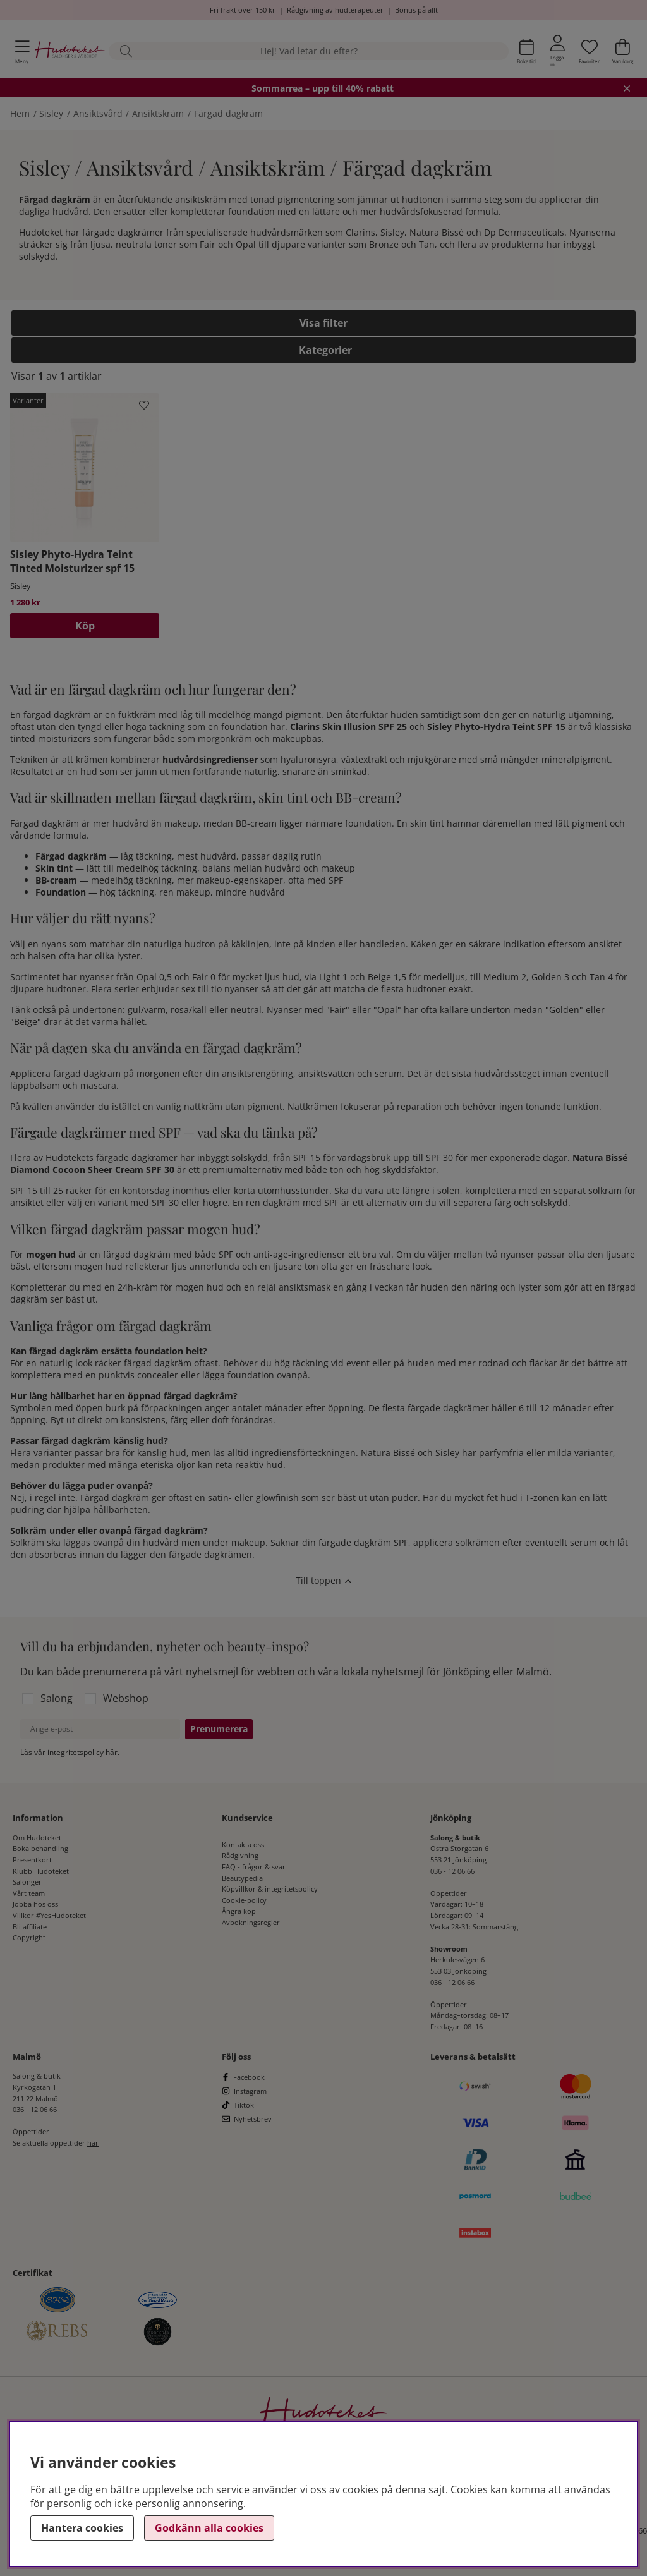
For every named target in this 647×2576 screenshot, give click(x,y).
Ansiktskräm (158, 113)
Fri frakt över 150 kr (242, 10)
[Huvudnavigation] (22, 51)
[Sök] (309, 51)
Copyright (29, 1937)
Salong (56, 1698)
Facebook (249, 2077)
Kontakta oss (243, 1844)
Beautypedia (242, 1878)
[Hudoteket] (70, 51)
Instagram (250, 2091)
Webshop (125, 1698)
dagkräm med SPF (301, 1202)
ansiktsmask (304, 1287)
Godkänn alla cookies (209, 2528)
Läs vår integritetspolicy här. (69, 1752)
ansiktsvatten (326, 1073)
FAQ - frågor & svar (254, 1866)
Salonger (27, 1881)
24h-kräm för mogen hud (171, 1287)
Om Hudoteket (37, 1837)
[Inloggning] (557, 51)
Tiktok (244, 2105)
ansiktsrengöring (257, 1073)
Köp (85, 626)
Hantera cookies (82, 2528)
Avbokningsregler (251, 1922)
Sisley (51, 113)
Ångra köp (239, 1911)
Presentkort (32, 1859)
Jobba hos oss (35, 1904)
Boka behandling (40, 1848)
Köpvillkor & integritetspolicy (270, 1888)
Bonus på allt (416, 10)
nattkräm (203, 1106)
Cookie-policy (244, 1900)
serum (388, 1073)
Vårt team (29, 1893)
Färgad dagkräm (228, 113)
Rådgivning (240, 1855)
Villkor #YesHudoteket (49, 1915)
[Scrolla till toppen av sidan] (323, 1582)
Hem (20, 113)
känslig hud (161, 1453)
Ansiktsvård (98, 113)
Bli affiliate (30, 1926)
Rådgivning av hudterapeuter (335, 10)
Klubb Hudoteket (41, 1871)
